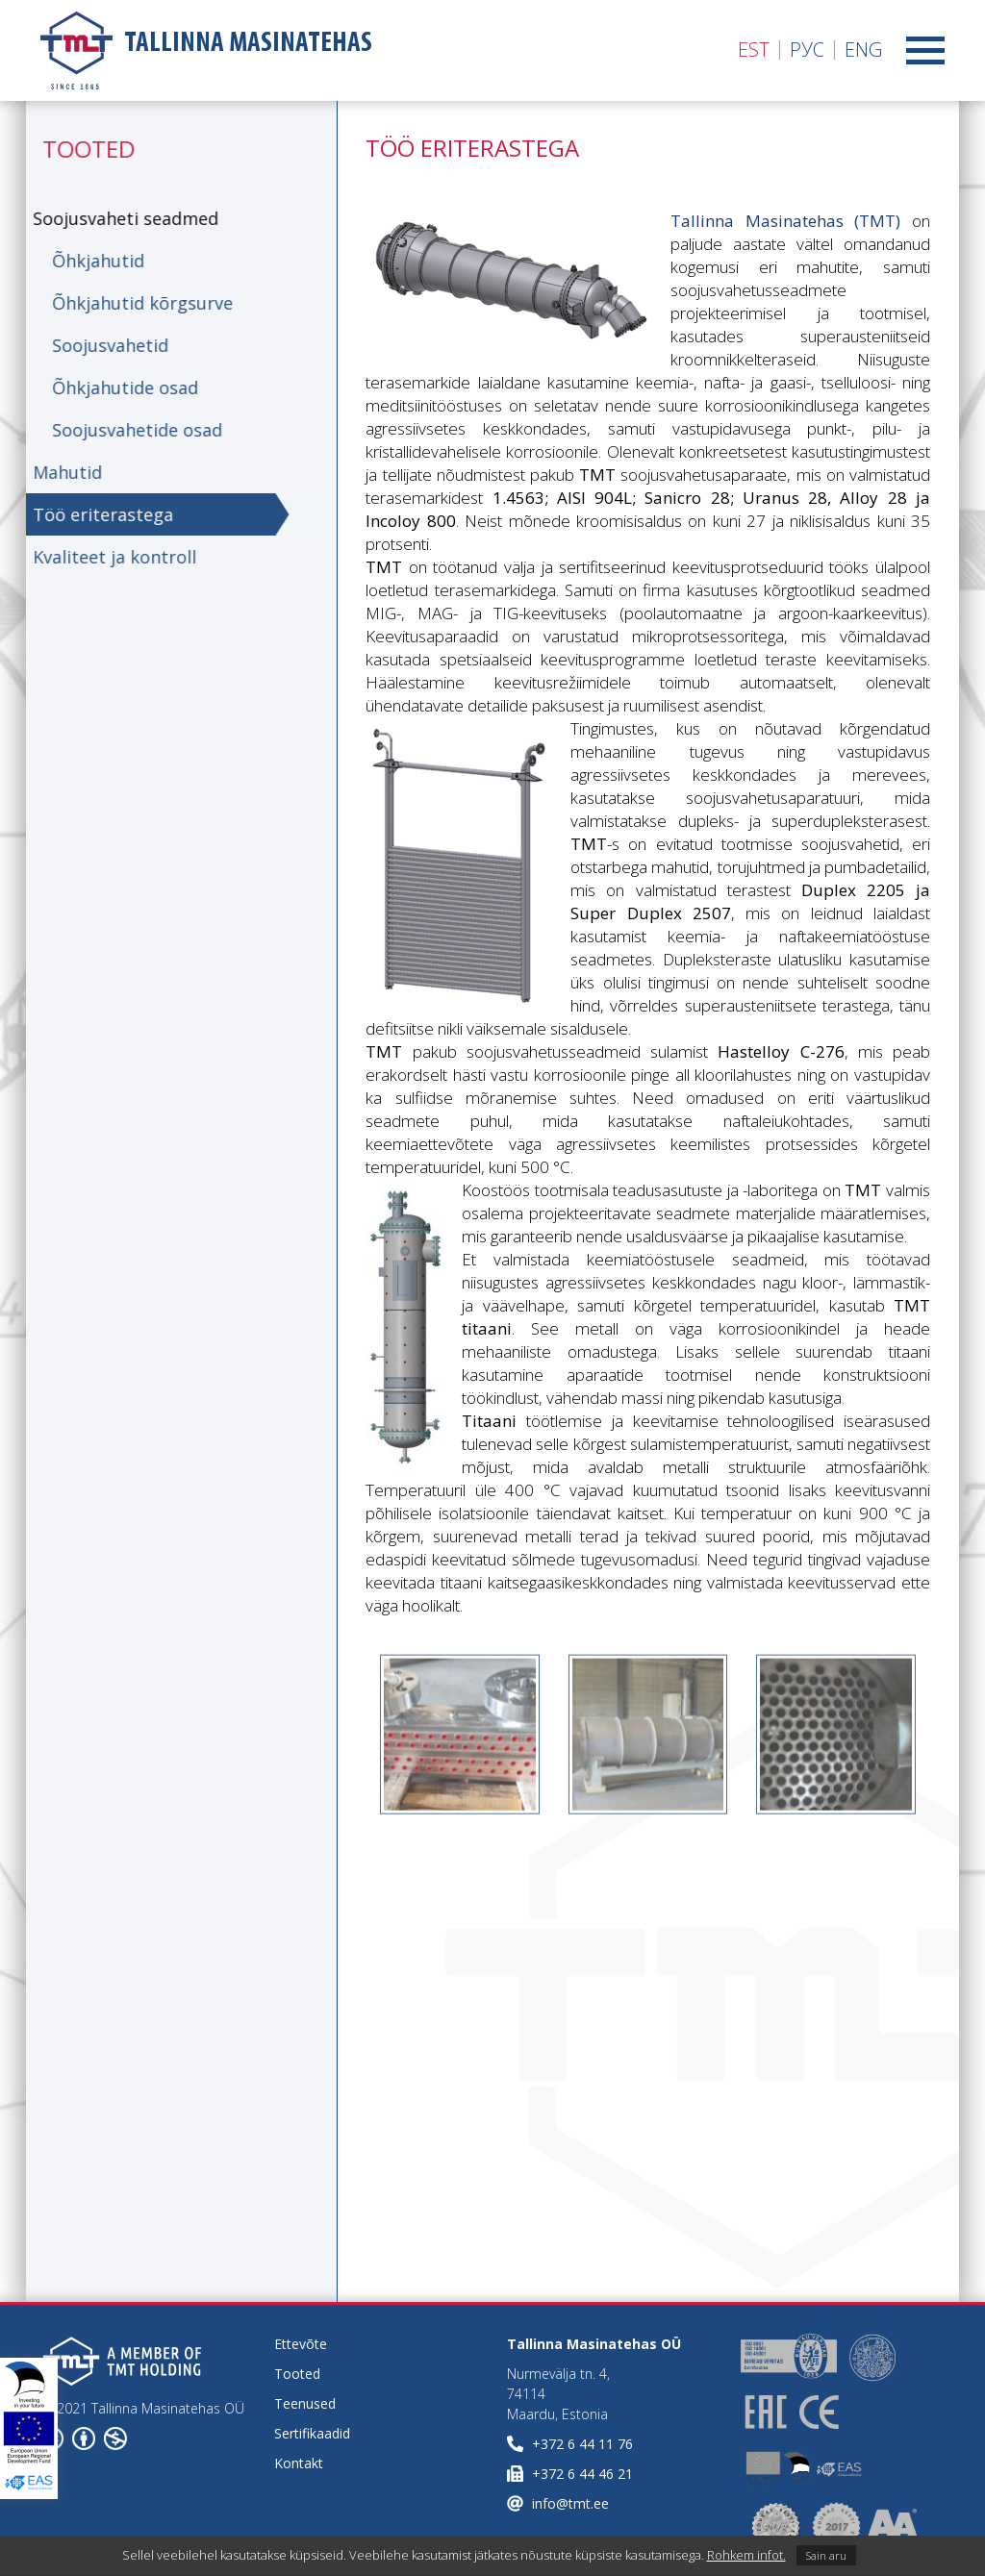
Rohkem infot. (746, 2554)
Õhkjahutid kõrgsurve (135, 302)
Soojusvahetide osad (130, 429)
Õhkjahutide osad (118, 387)
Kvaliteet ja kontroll (107, 556)
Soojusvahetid (103, 345)
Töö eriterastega (96, 514)
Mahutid (60, 472)
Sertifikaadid (312, 2433)
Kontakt (298, 2463)
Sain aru (826, 2555)
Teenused (305, 2403)
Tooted (297, 2373)
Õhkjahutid (91, 260)
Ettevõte (300, 2344)
